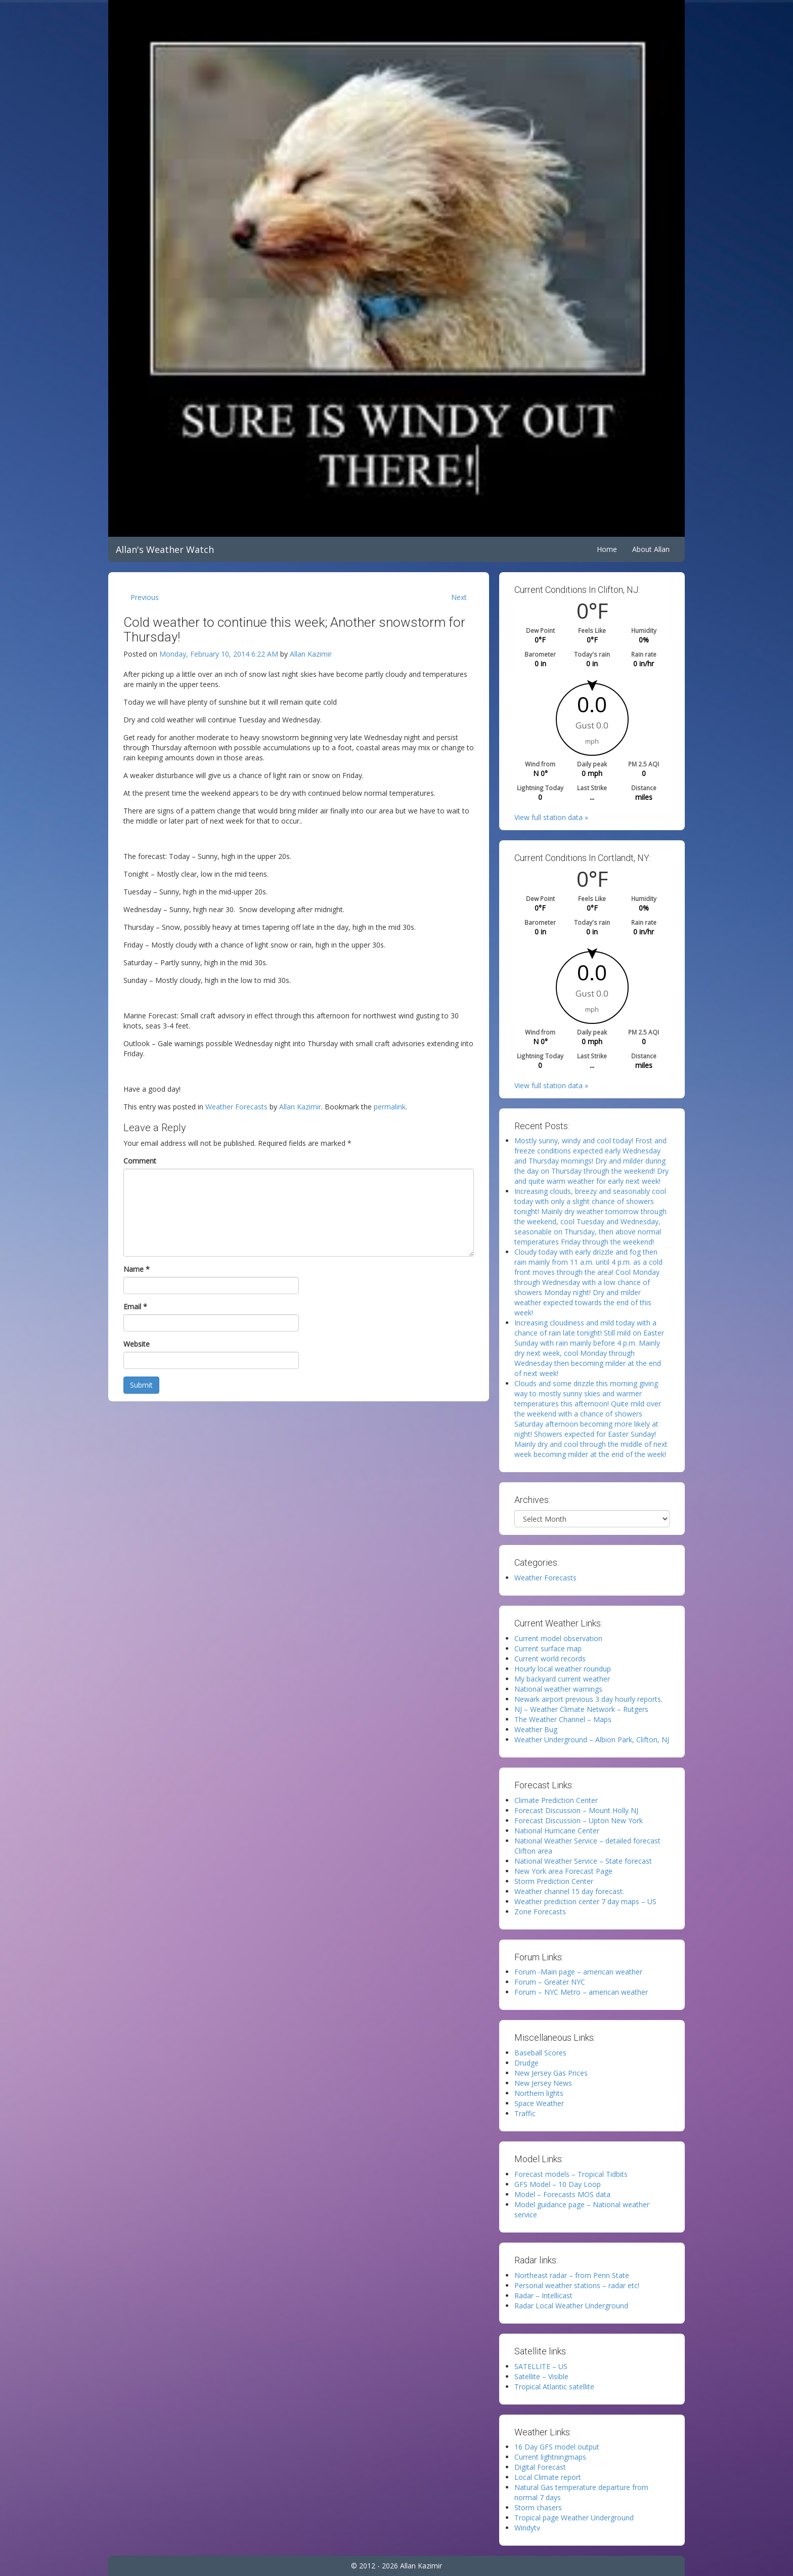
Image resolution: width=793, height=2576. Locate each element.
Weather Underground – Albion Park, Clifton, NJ (591, 1739)
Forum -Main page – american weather (578, 1972)
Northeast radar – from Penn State (571, 2275)
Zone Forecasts (540, 1911)
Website (136, 1344)
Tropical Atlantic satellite (554, 2386)
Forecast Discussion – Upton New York (578, 1820)
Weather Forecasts (236, 1106)
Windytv (527, 2527)
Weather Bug (535, 1729)
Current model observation (558, 1638)
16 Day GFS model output (556, 2447)
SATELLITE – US (540, 2366)
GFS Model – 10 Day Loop (557, 2184)
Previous (144, 597)
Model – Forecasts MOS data (562, 2194)
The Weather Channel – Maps (562, 1719)
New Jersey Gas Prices (551, 2073)
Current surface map (548, 1648)
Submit (141, 1385)
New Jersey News (543, 2083)
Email (135, 1306)
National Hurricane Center (556, 1830)
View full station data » (551, 817)
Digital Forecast (540, 2467)
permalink (390, 1106)
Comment (139, 1161)
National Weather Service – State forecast (583, 1861)
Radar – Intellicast (543, 2295)
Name (136, 1269)
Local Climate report (547, 2477)
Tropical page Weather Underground (574, 2517)
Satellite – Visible (541, 2376)
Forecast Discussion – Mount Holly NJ (576, 1810)
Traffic (525, 2113)
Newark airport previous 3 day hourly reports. (588, 1699)
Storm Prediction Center (553, 1881)
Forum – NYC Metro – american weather (581, 1992)
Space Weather (539, 2103)
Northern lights (538, 2093)
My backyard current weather (562, 1679)
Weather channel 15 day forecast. (569, 1891)
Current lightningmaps (550, 2457)
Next (459, 597)
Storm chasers (538, 2507)
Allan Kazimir (311, 654)
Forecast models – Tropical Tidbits (571, 2174)
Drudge (526, 2063)
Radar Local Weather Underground (571, 2305)
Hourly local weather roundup (562, 1668)
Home (607, 549)
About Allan (651, 549)
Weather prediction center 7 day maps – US (585, 1901)
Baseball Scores (540, 2052)
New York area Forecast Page (563, 1871)
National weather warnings (558, 1689)
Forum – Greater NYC (549, 1982)
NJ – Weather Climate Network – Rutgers (581, 1709)
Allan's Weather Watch (165, 549)
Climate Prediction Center (556, 1800)
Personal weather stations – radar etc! (576, 2285)
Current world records (550, 1658)
